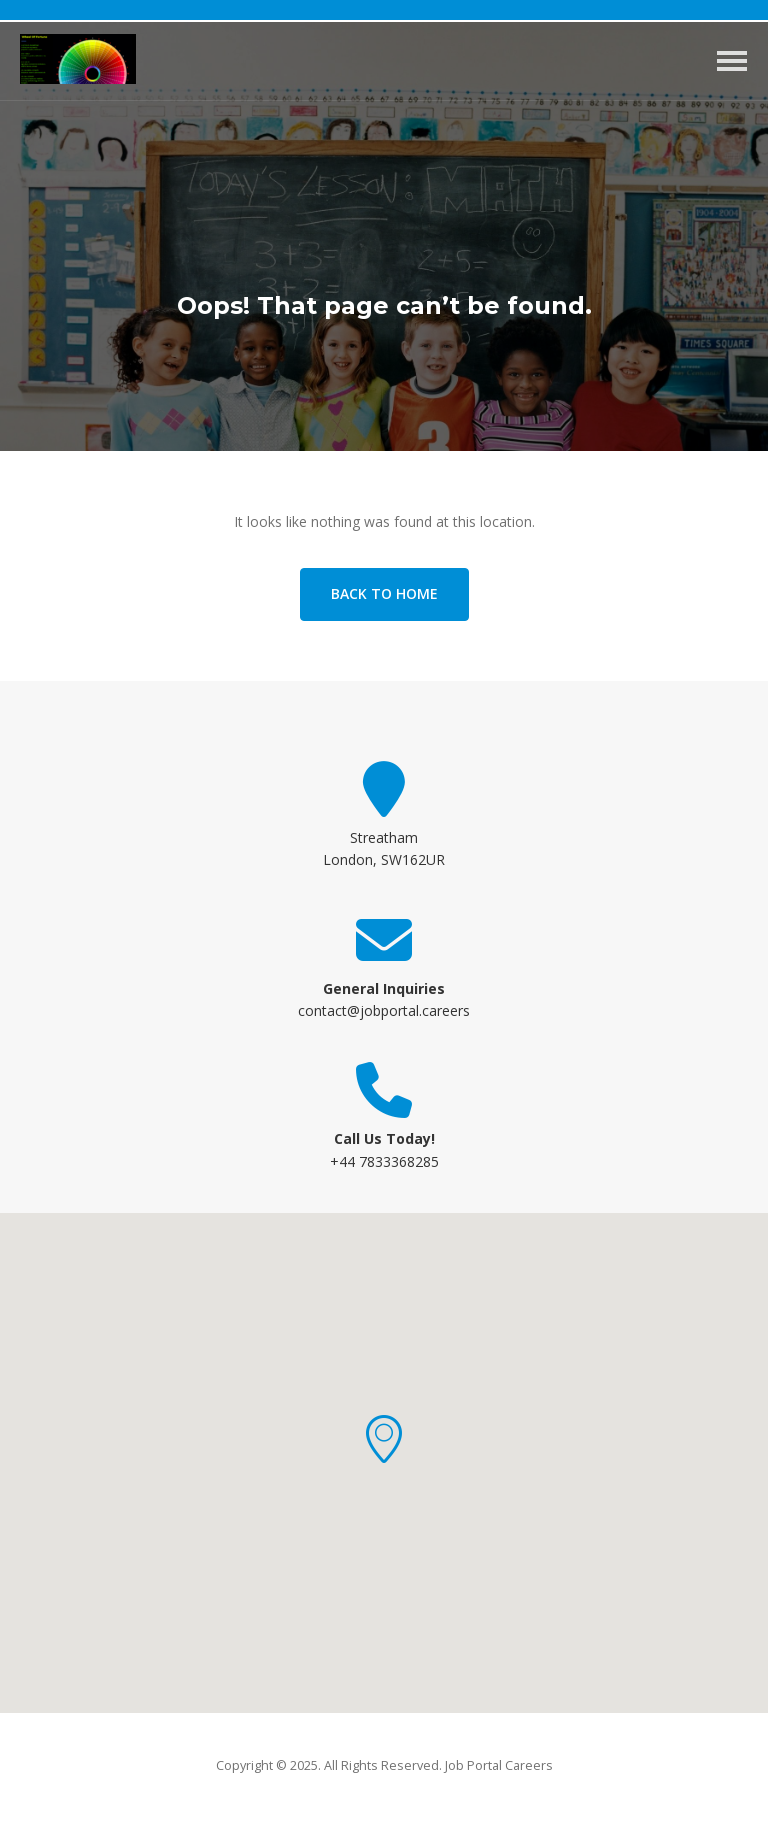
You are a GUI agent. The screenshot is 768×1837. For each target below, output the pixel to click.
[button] (384, 1439)
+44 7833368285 (384, 1161)
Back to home (384, 593)
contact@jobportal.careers (384, 1010)
